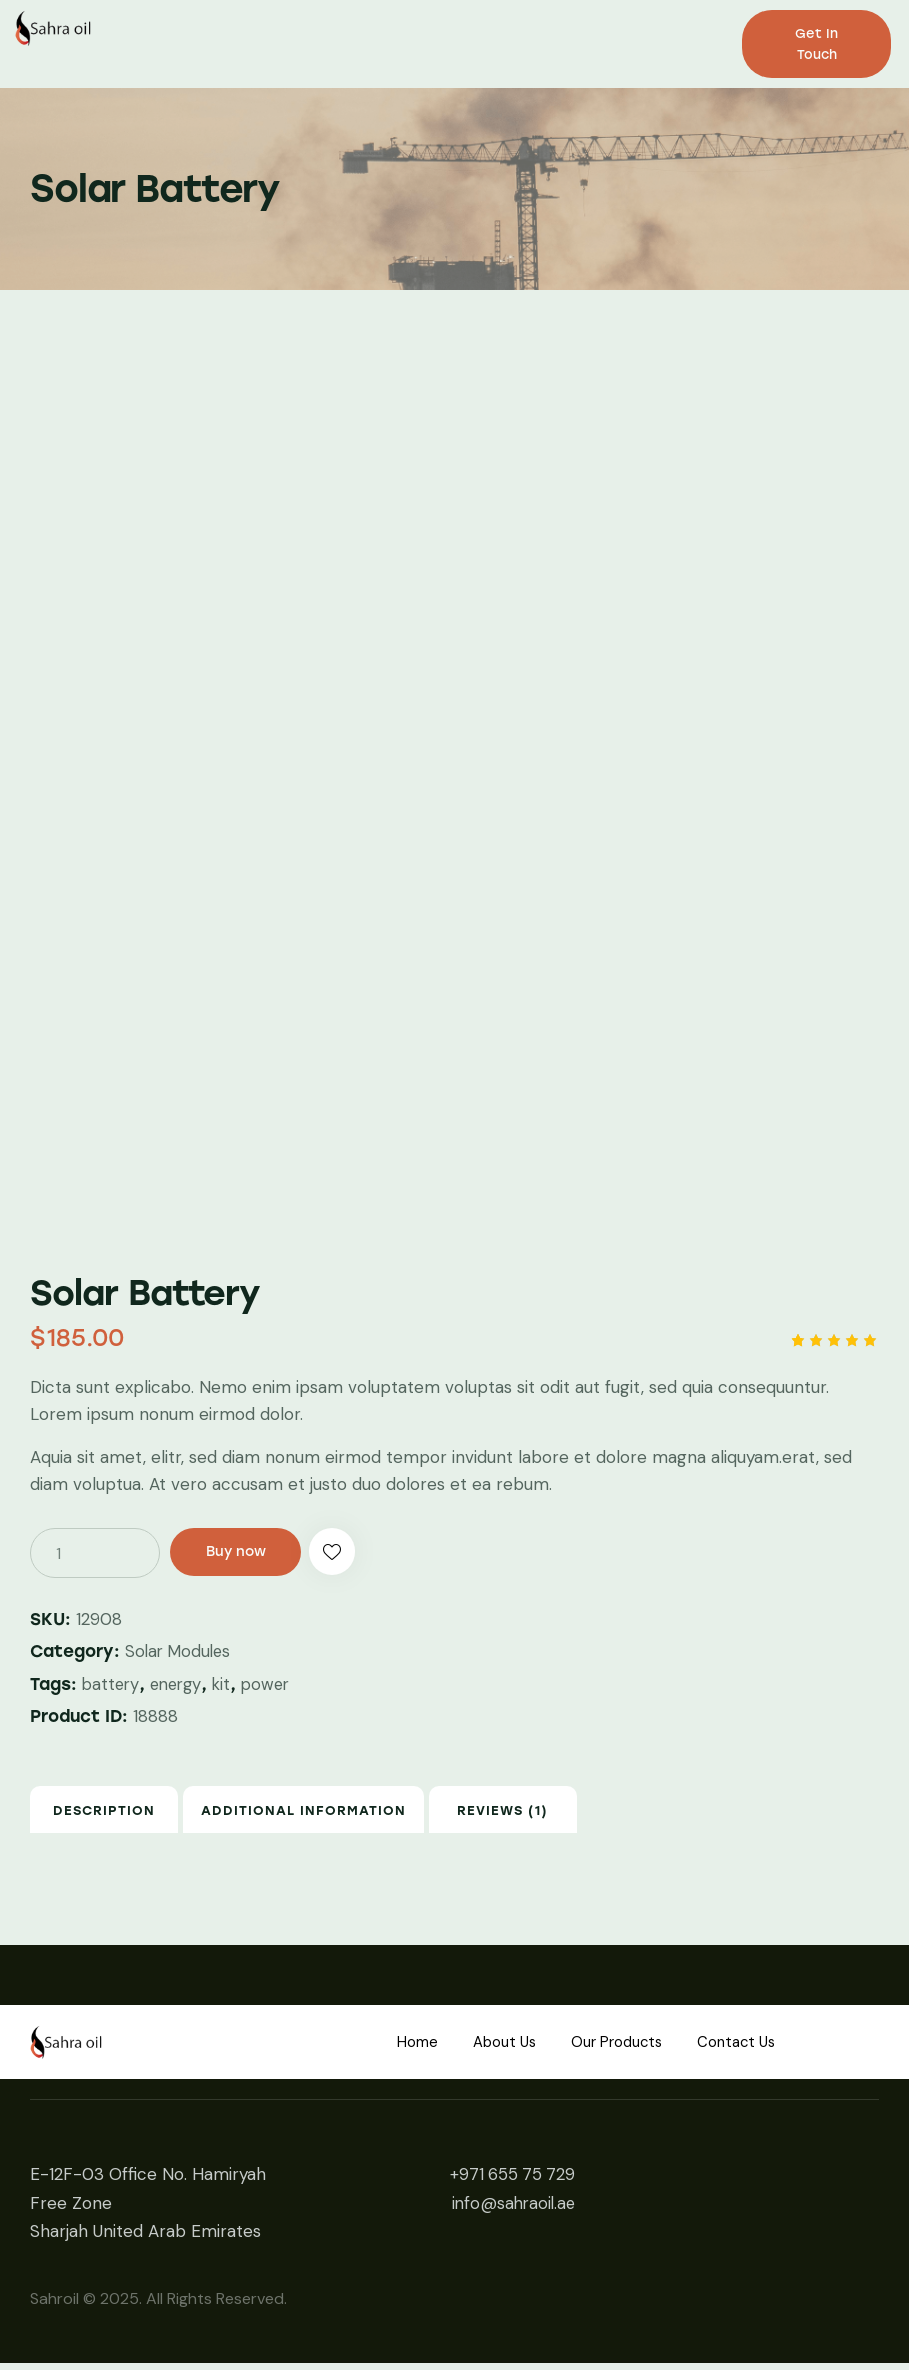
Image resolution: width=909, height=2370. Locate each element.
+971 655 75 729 (511, 2181)
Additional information (345, 1813)
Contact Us (751, 2048)
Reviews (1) (566, 1813)
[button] (355, 1553)
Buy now (245, 1552)
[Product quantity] (95, 1553)
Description (125, 1813)
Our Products (619, 2048)
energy (181, 1683)
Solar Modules (180, 1651)
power (275, 1683)
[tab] (125, 1813)
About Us (495, 2048)
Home (400, 2048)
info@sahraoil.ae (511, 2209)
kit (229, 1683)
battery (112, 1683)
